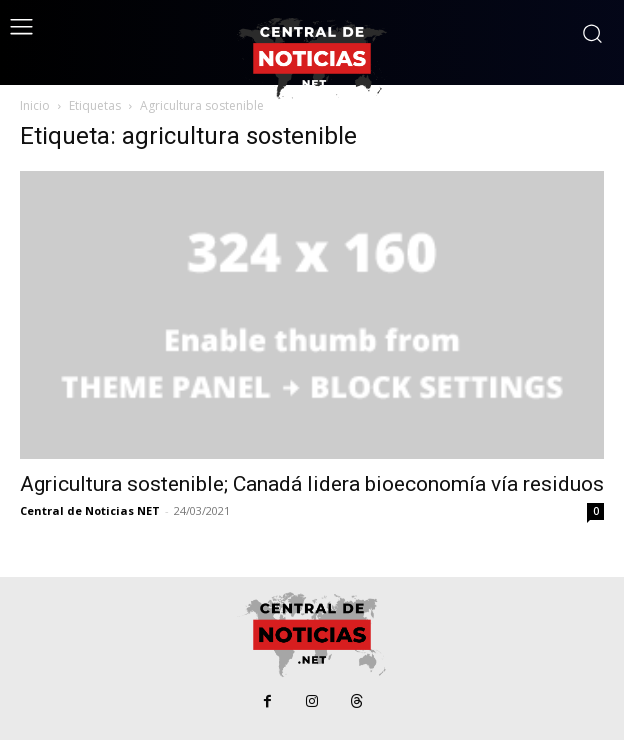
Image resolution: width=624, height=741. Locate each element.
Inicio (35, 105)
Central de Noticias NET (90, 510)
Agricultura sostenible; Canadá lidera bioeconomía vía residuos (312, 484)
